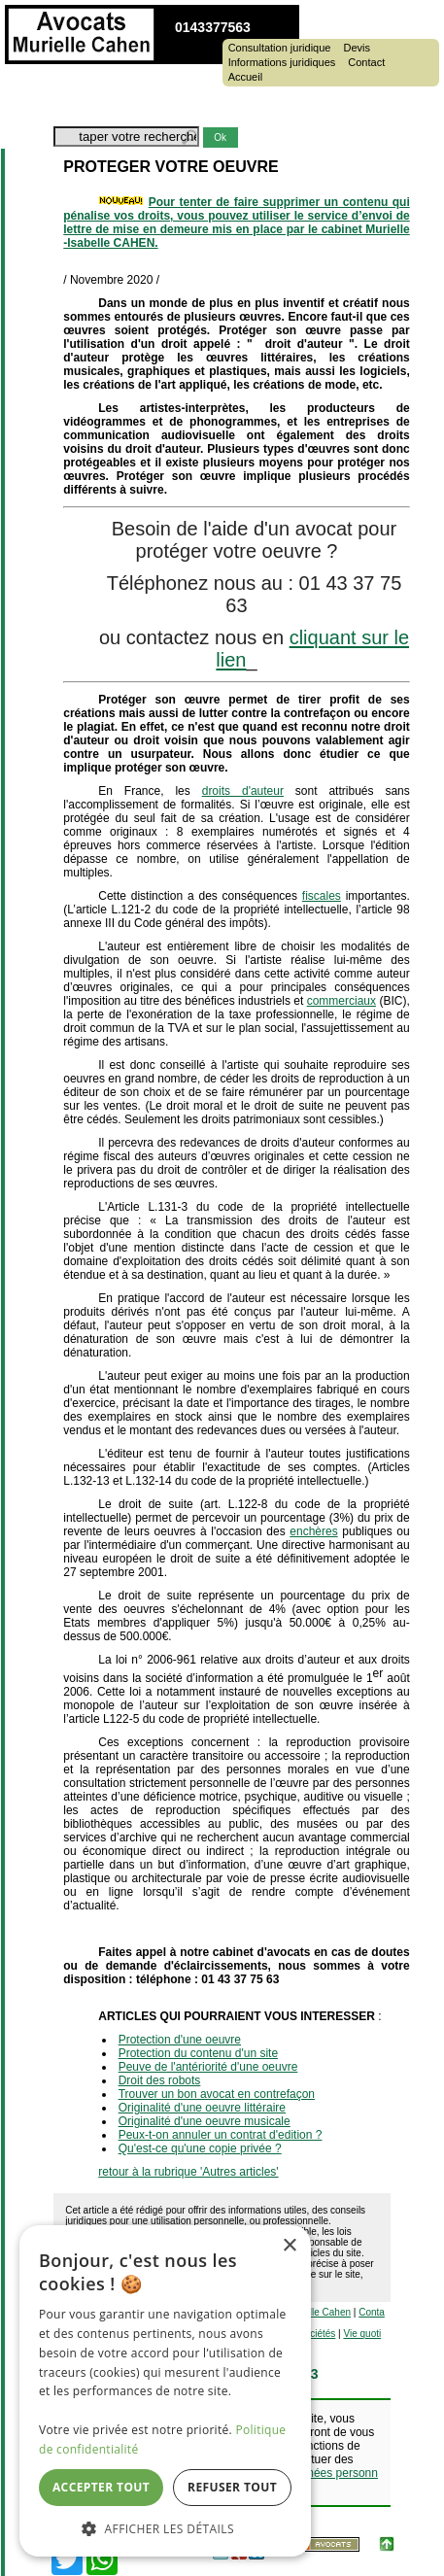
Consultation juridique (279, 48)
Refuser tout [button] (232, 2487)
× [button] (289, 2246)
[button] (165, 2528)
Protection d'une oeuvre (180, 2039)
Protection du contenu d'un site (198, 2053)
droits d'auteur (243, 791)
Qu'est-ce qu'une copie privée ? (200, 2148)
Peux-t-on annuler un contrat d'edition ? (221, 2135)
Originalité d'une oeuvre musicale (204, 2121)
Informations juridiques (282, 62)
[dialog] (165, 2391)
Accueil (245, 77)
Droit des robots (160, 2080)
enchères (313, 1531)
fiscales (321, 896)
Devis (356, 48)
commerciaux (341, 1001)
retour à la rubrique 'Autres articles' (188, 2172)
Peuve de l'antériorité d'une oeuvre (208, 2067)
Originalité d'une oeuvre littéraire (202, 2107)
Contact (366, 62)
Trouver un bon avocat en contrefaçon (217, 2094)
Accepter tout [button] (101, 2487)
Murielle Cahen (318, 2312)
